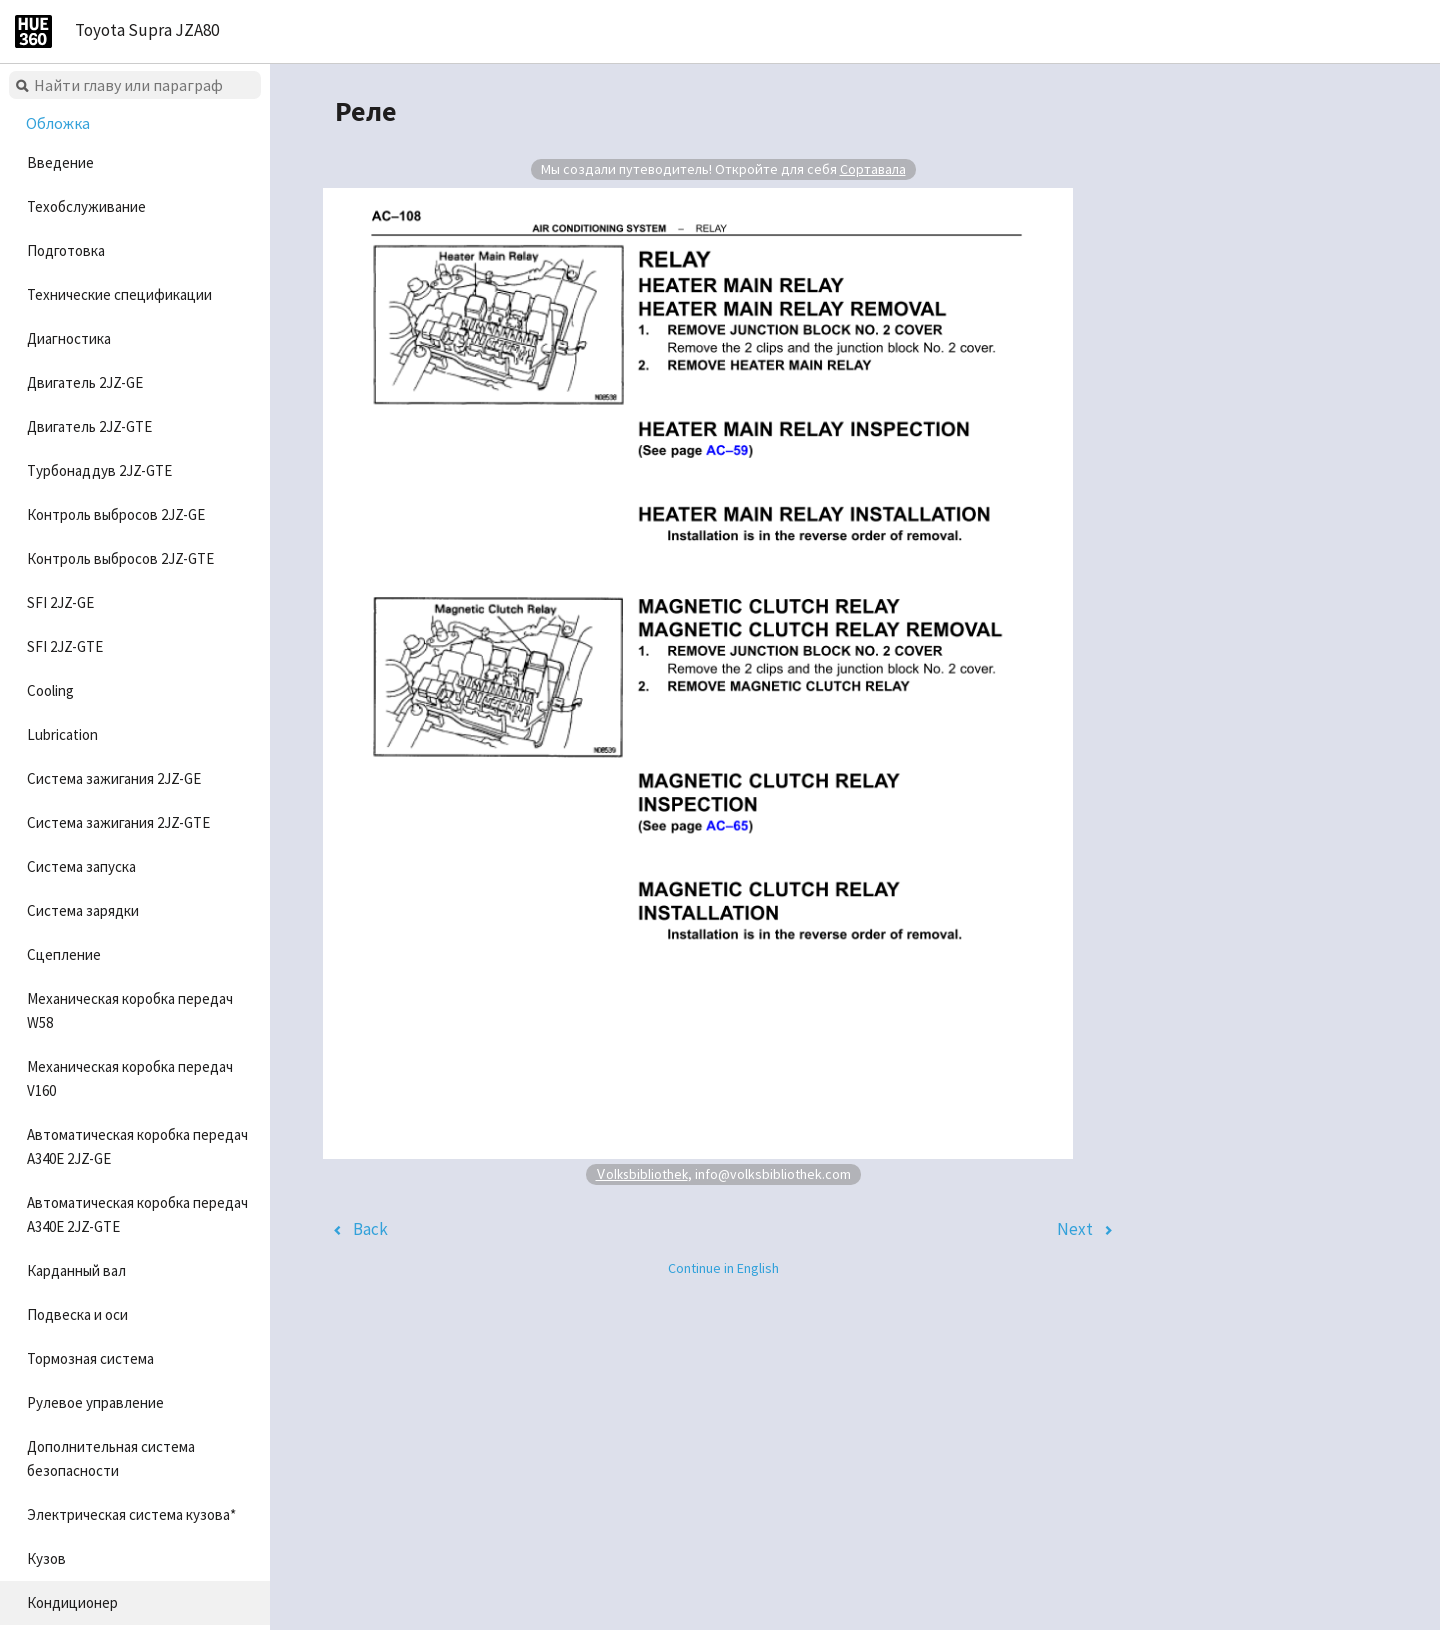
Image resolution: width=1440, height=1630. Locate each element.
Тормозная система (90, 1358)
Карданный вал (76, 1270)
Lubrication (62, 734)
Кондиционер (72, 1602)
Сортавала (873, 169)
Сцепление (64, 954)
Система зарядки (83, 910)
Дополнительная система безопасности (111, 1458)
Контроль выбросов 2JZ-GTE (120, 558)
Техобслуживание (86, 206)
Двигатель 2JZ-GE (85, 382)
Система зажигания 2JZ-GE (114, 778)
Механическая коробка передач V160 (130, 1078)
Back (370, 1229)
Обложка (58, 123)
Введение (60, 162)
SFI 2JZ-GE (60, 602)
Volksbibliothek (642, 1173)
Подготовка (66, 250)
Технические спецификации (119, 294)
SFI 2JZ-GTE (65, 646)
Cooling (50, 690)
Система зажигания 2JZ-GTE (118, 822)
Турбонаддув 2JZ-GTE (99, 470)
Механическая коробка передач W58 (130, 1010)
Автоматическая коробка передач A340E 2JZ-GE (137, 1146)
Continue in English (723, 1268)
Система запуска (81, 866)
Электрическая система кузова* (131, 1514)
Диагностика (69, 338)
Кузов (46, 1558)
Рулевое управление (95, 1402)
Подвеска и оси (77, 1314)
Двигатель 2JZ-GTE (89, 426)
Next (1075, 1229)
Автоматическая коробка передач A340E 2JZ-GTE (137, 1214)
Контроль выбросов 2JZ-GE (116, 514)
